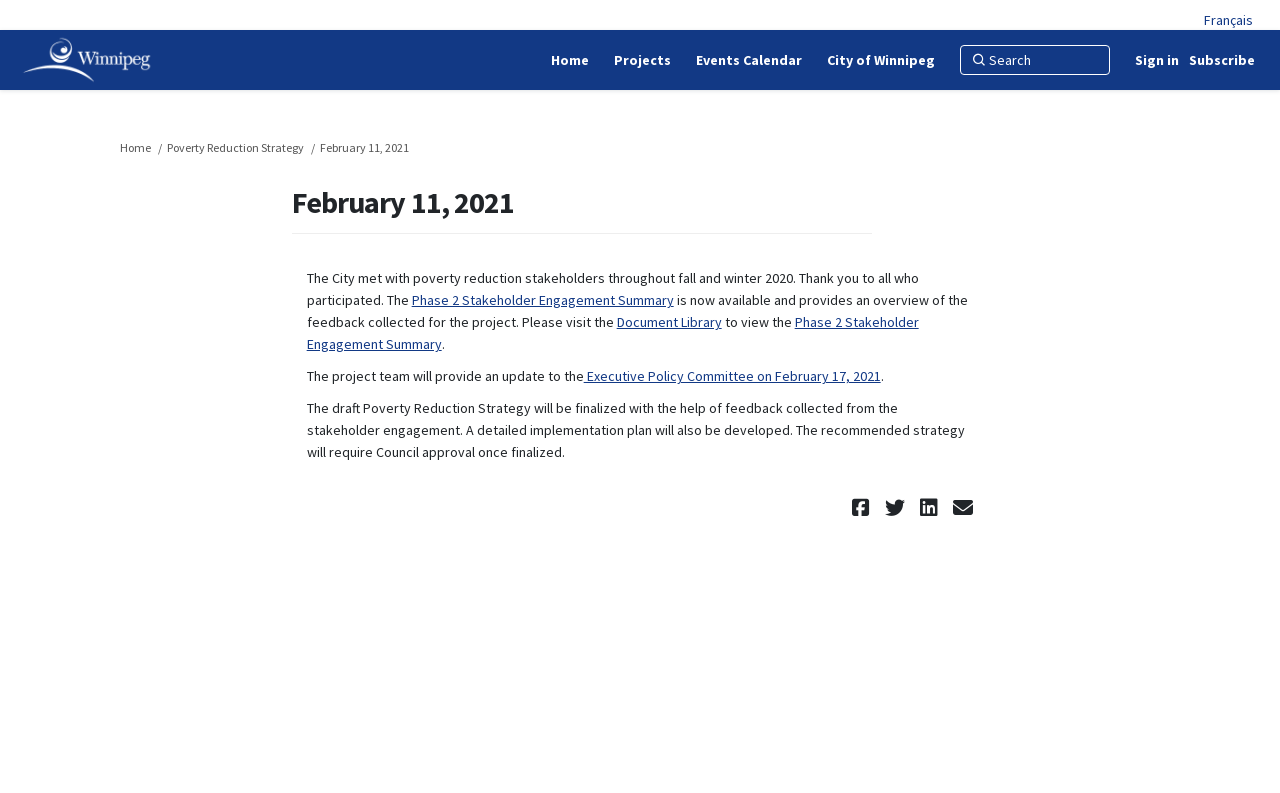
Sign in (1157, 60)
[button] (863, 507)
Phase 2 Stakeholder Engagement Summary (543, 300)
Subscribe (1222, 60)
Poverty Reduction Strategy (235, 147)
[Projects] (642, 60)
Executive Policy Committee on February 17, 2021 (732, 376)
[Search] (1035, 60)
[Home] (570, 60)
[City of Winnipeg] (881, 60)
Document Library (669, 322)
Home (135, 147)
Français (1228, 20)
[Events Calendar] (749, 60)
